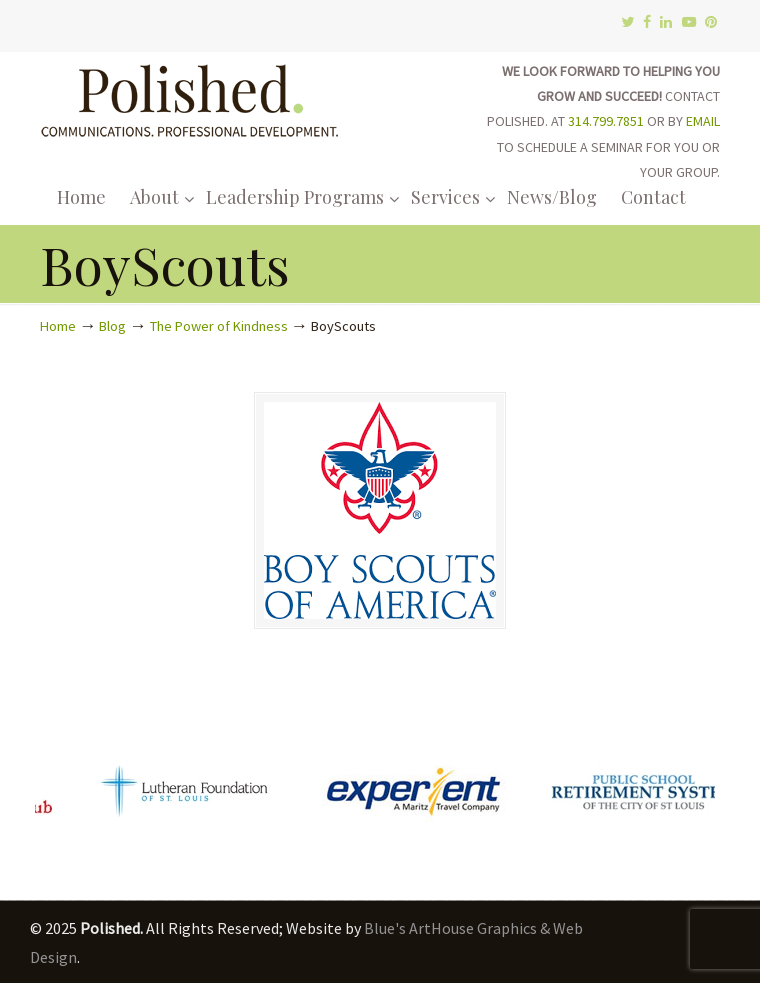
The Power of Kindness (219, 326)
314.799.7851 (606, 121)
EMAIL (703, 121)
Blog (112, 326)
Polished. (190, 97)
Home (58, 326)
